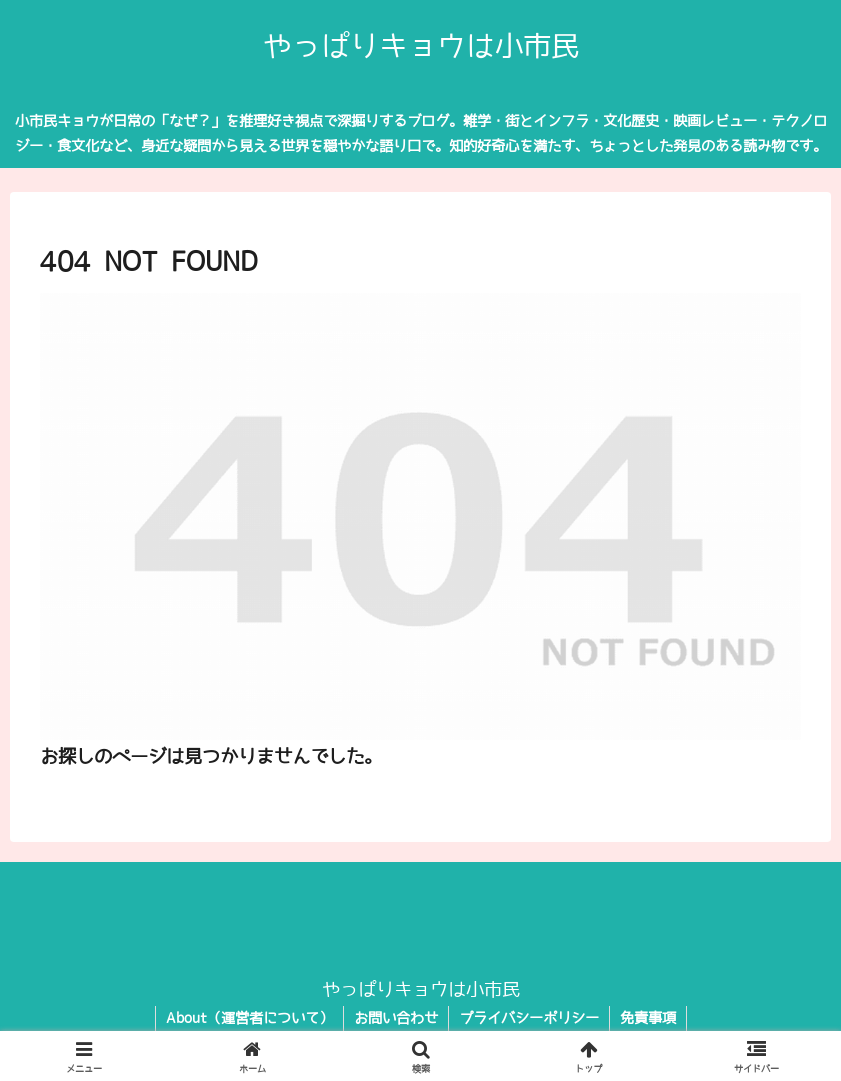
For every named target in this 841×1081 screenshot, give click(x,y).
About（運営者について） (249, 1018)
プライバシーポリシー (529, 1018)
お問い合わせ (396, 1018)
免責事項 (648, 1018)
